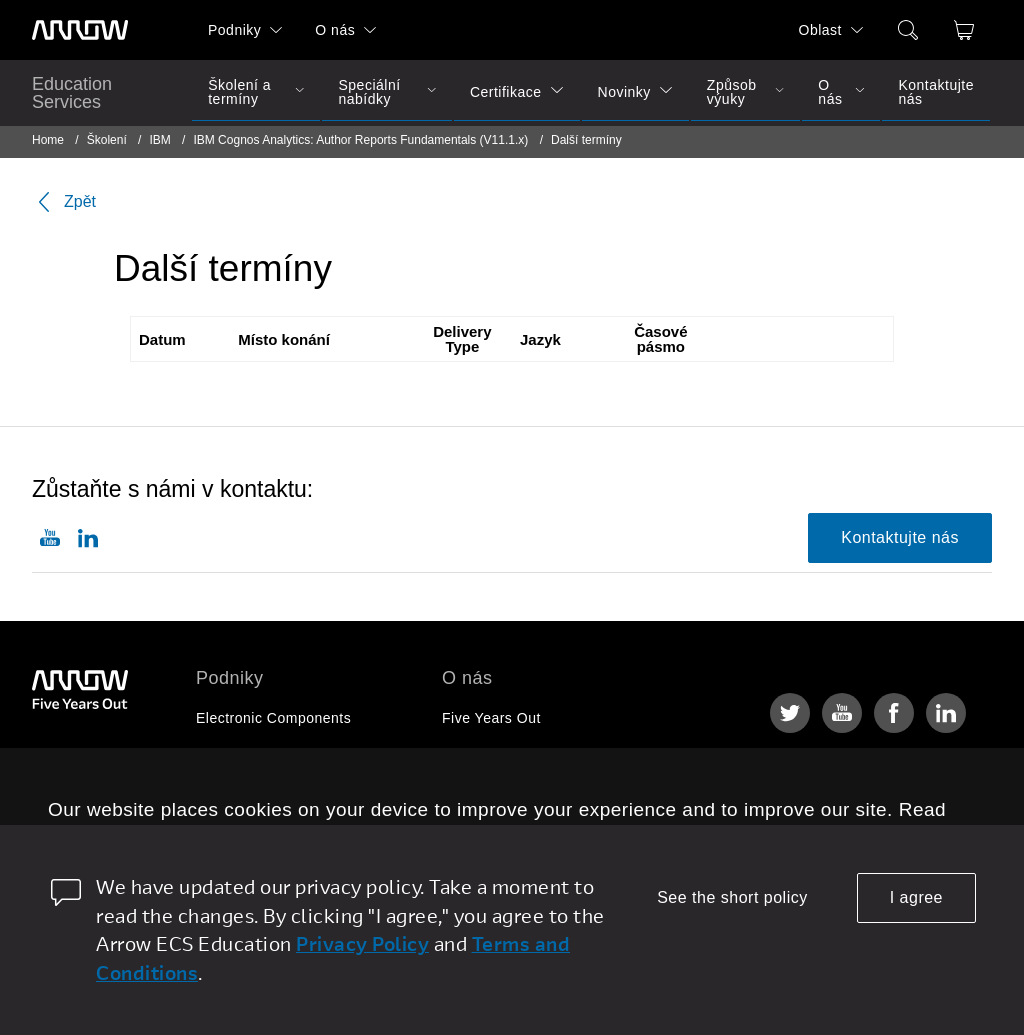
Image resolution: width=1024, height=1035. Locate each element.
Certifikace (506, 92)
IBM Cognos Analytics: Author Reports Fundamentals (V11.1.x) (360, 140)
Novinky (624, 92)
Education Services (72, 93)
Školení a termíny (239, 92)
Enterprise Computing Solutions (302, 756)
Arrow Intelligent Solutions (283, 794)
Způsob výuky (732, 92)
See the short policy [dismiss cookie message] (732, 897)
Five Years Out (491, 718)
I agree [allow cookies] (916, 897)
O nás (335, 30)
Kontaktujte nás (936, 92)
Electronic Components (273, 718)
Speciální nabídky (369, 92)
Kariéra (466, 756)
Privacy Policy (362, 943)
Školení (107, 140)
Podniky (234, 30)
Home (48, 140)
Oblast (820, 30)
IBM (159, 140)
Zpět (64, 202)
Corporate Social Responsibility (547, 794)
